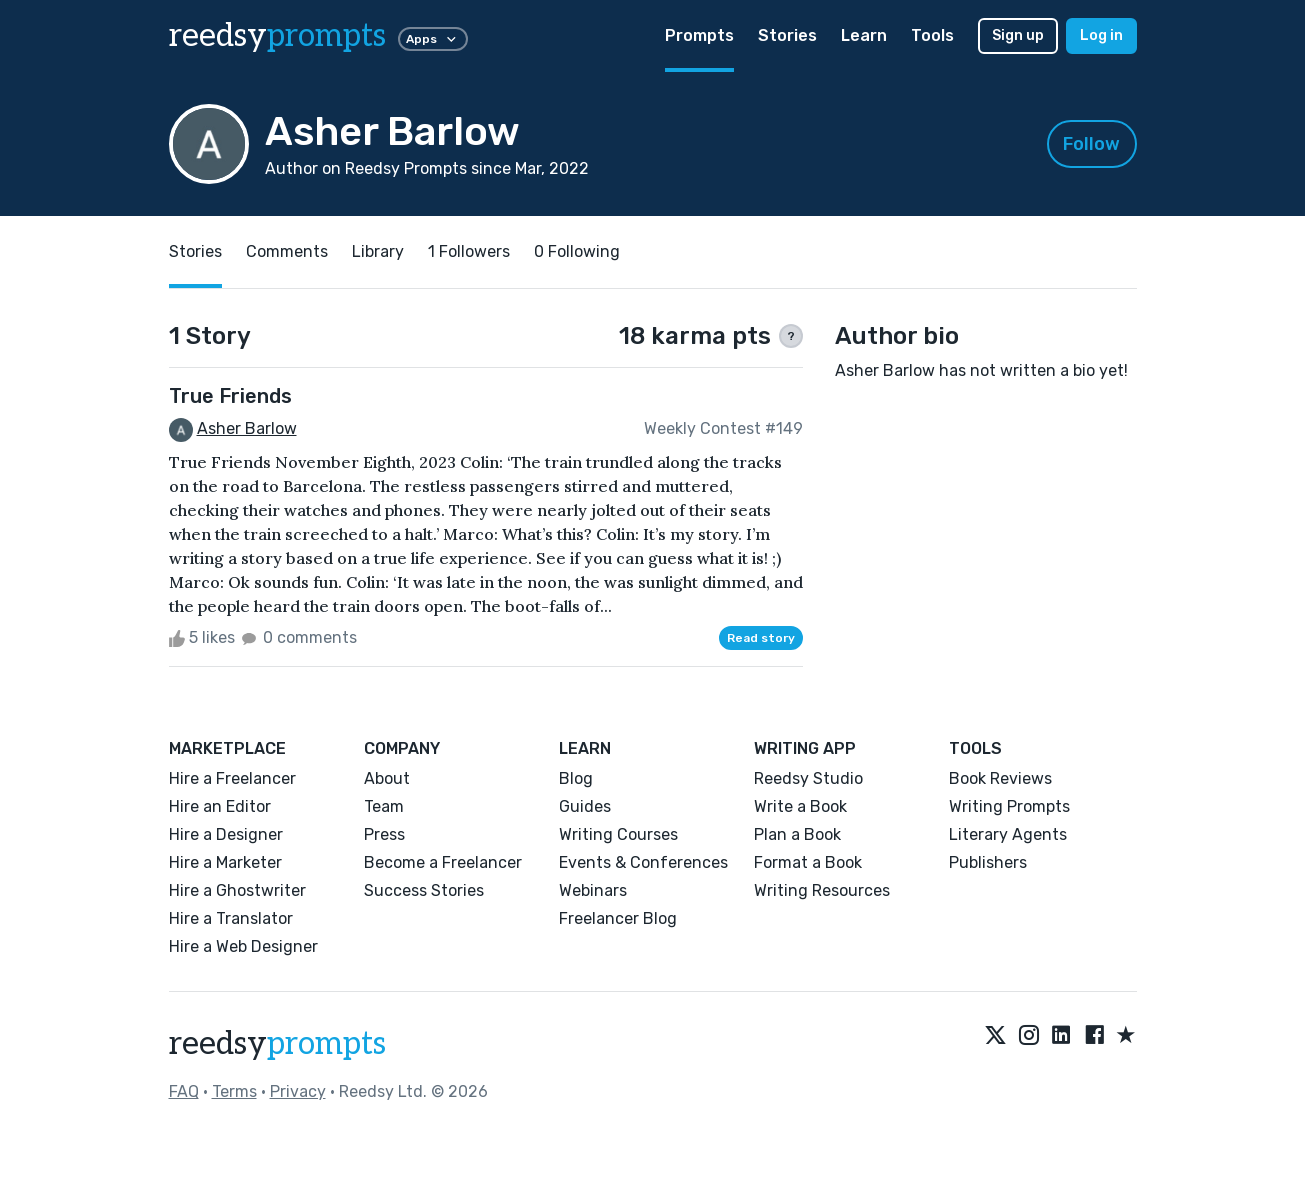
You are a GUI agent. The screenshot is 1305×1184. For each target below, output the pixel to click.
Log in (1101, 35)
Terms (234, 1091)
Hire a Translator (231, 918)
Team (384, 806)
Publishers (988, 862)
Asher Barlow (247, 428)
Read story (761, 638)
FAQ (184, 1091)
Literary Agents (1008, 834)
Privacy (298, 1091)
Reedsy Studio (808, 778)
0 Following (577, 251)
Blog (576, 778)
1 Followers (469, 251)
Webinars (593, 890)
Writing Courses (618, 834)
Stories (787, 35)
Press (384, 834)
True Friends (230, 396)
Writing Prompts (1009, 806)
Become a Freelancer (443, 862)
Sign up (1018, 35)
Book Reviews (1000, 778)
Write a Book (800, 806)
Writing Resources (822, 890)
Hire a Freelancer (232, 778)
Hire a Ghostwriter (237, 890)
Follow (1091, 144)
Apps (433, 39)
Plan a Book (797, 834)
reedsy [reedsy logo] (277, 36)
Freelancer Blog (618, 918)
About (387, 778)
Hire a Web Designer (243, 946)
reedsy (277, 1044)
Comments (287, 251)
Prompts (699, 35)
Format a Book (808, 862)
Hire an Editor (220, 806)
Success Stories (424, 890)
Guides (585, 806)
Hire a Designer (226, 834)
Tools (932, 35)
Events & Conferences (643, 862)
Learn (864, 35)
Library (378, 251)
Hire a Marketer (225, 862)
